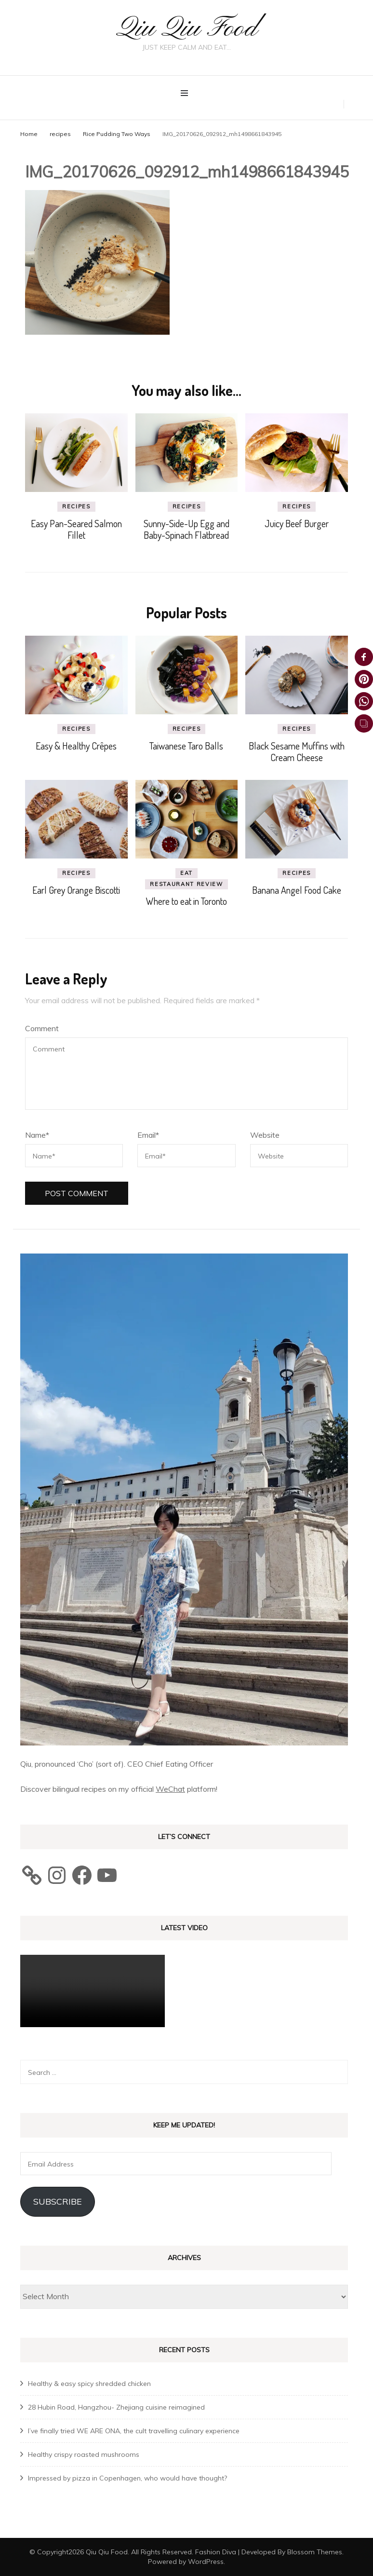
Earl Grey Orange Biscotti (76, 890)
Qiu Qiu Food (186, 29)
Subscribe (57, 2201)
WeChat (170, 1789)
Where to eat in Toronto (186, 901)
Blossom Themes (314, 2551)
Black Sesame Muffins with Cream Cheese (297, 751)
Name (37, 1135)
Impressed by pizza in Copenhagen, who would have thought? (127, 2477)
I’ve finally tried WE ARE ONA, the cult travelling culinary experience (134, 2430)
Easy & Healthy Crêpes (76, 745)
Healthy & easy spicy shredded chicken (89, 2383)
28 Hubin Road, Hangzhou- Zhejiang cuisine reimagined (116, 2406)
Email (148, 1135)
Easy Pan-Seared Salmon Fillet (76, 529)
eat (186, 873)
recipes (60, 133)
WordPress (206, 2561)
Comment (42, 1028)
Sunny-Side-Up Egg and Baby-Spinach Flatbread (186, 529)
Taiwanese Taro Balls (186, 745)
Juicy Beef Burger (297, 523)
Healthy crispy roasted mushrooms (83, 2454)
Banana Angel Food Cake (296, 890)
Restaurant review (186, 884)
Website (265, 1135)
